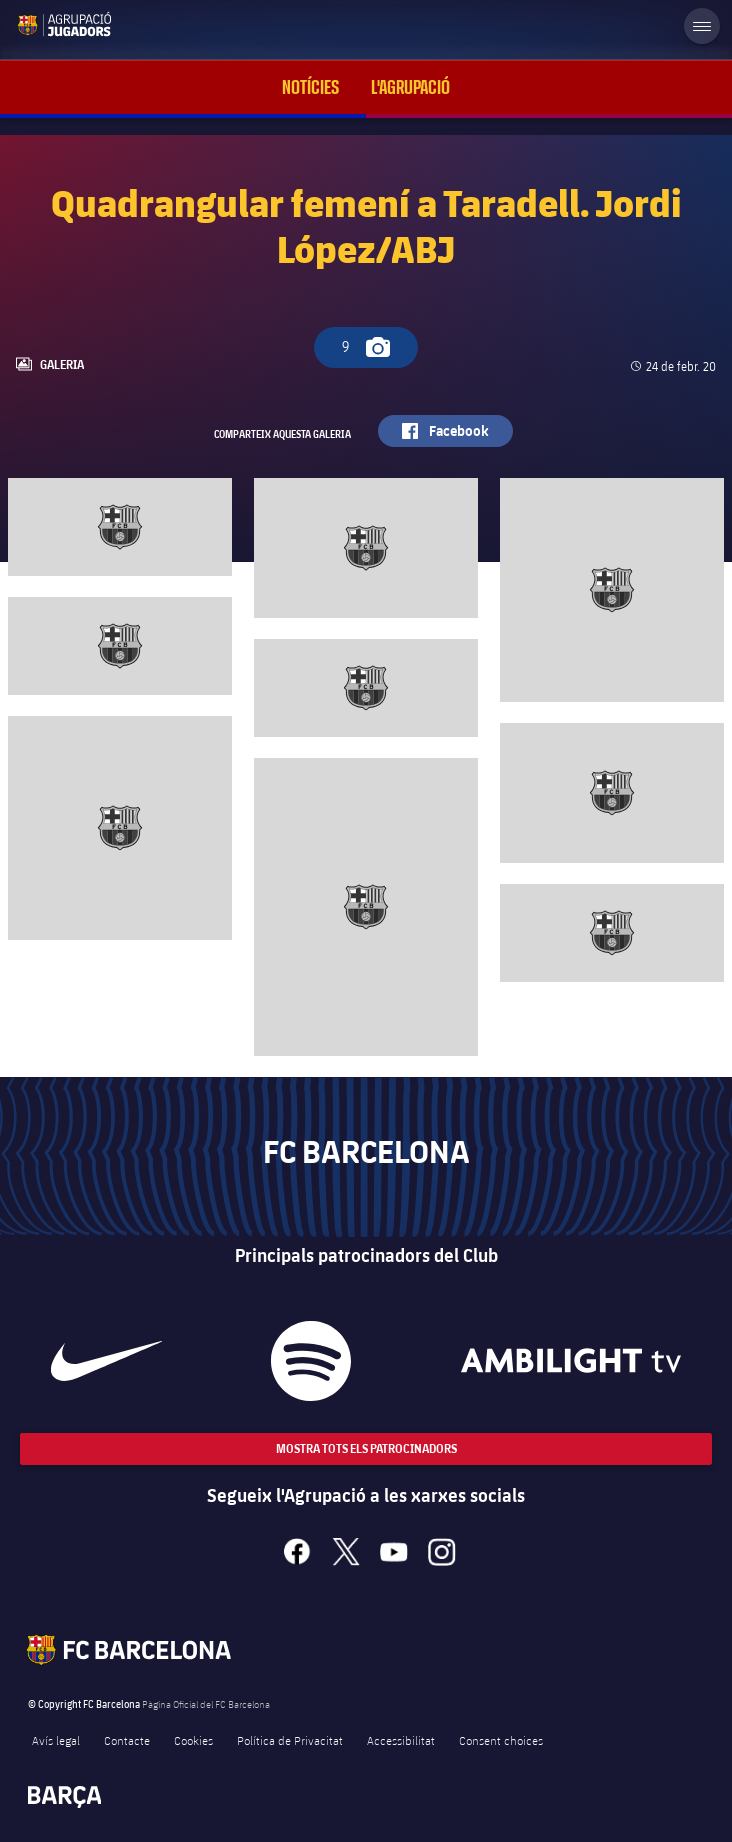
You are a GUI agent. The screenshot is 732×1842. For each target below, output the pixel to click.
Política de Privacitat (290, 1740)
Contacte (127, 1740)
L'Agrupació (410, 87)
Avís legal (56, 1740)
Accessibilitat (401, 1740)
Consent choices (501, 1740)
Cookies (193, 1740)
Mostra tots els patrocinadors (366, 1448)
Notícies (310, 87)
